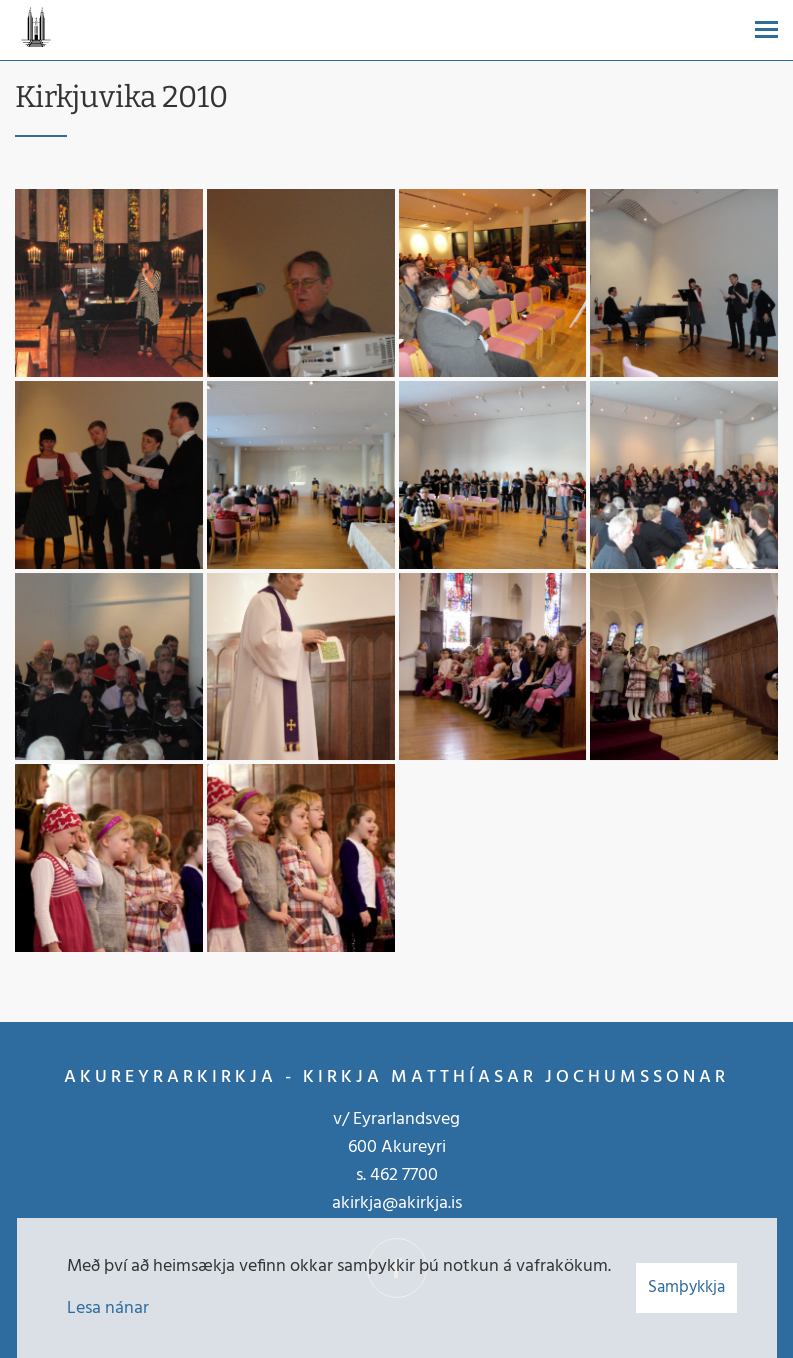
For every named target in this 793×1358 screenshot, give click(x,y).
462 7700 (404, 1175)
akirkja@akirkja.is (397, 1203)
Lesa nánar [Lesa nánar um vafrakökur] (108, 1308)
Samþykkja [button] (686, 1287)
